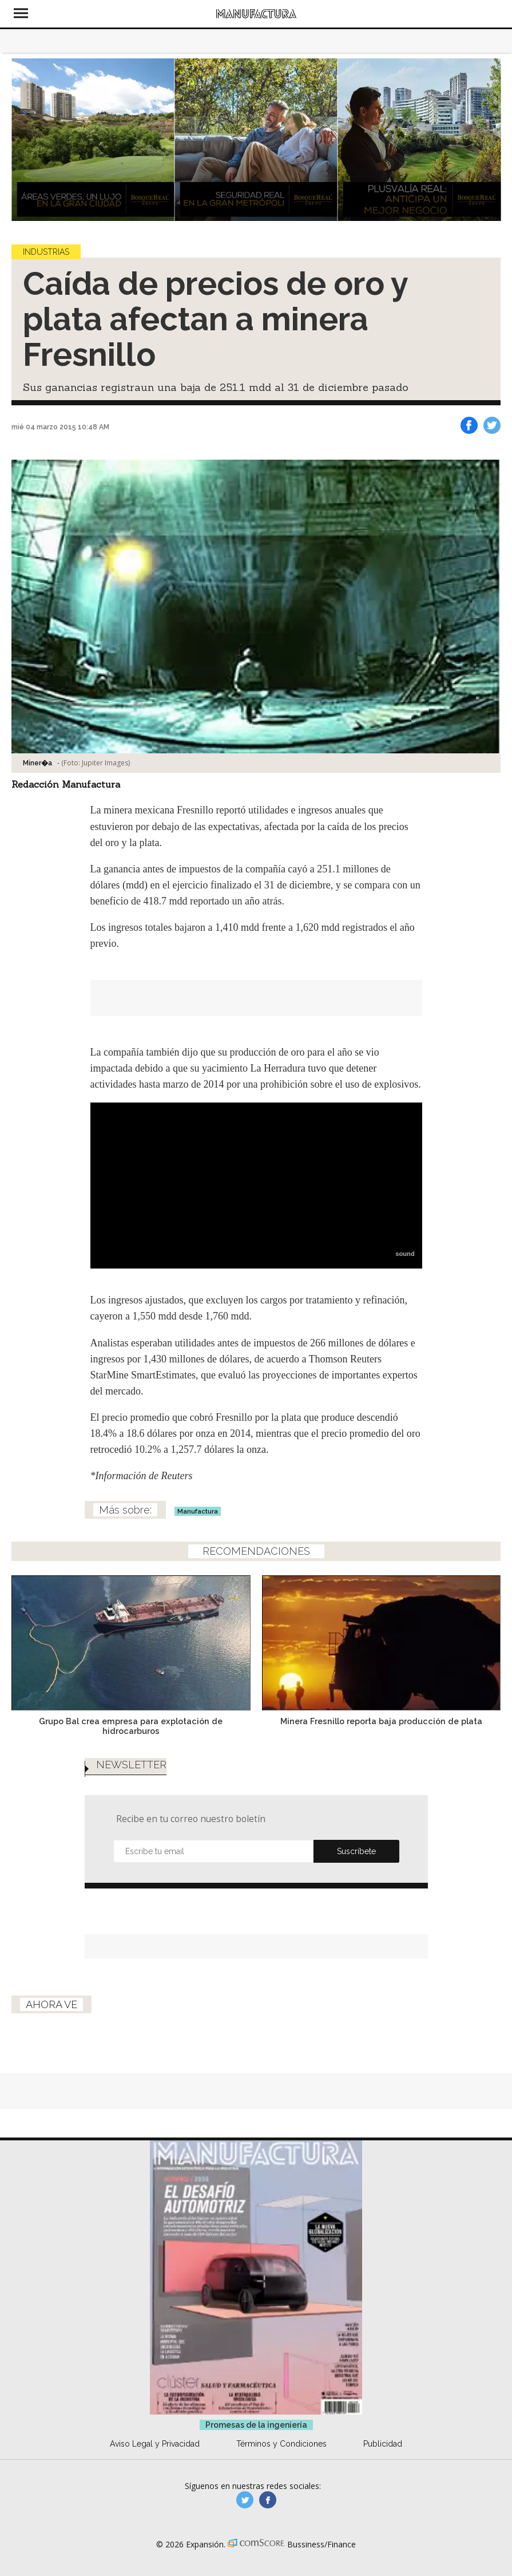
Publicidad (382, 2443)
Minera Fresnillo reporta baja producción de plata (381, 1721)
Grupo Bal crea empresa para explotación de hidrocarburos (131, 1726)
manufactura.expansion (267, 2499)
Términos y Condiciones (281, 2443)
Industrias (46, 251)
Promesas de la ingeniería (256, 2424)
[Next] (488, 139)
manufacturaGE (244, 2499)
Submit (356, 1851)
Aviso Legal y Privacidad (155, 2443)
